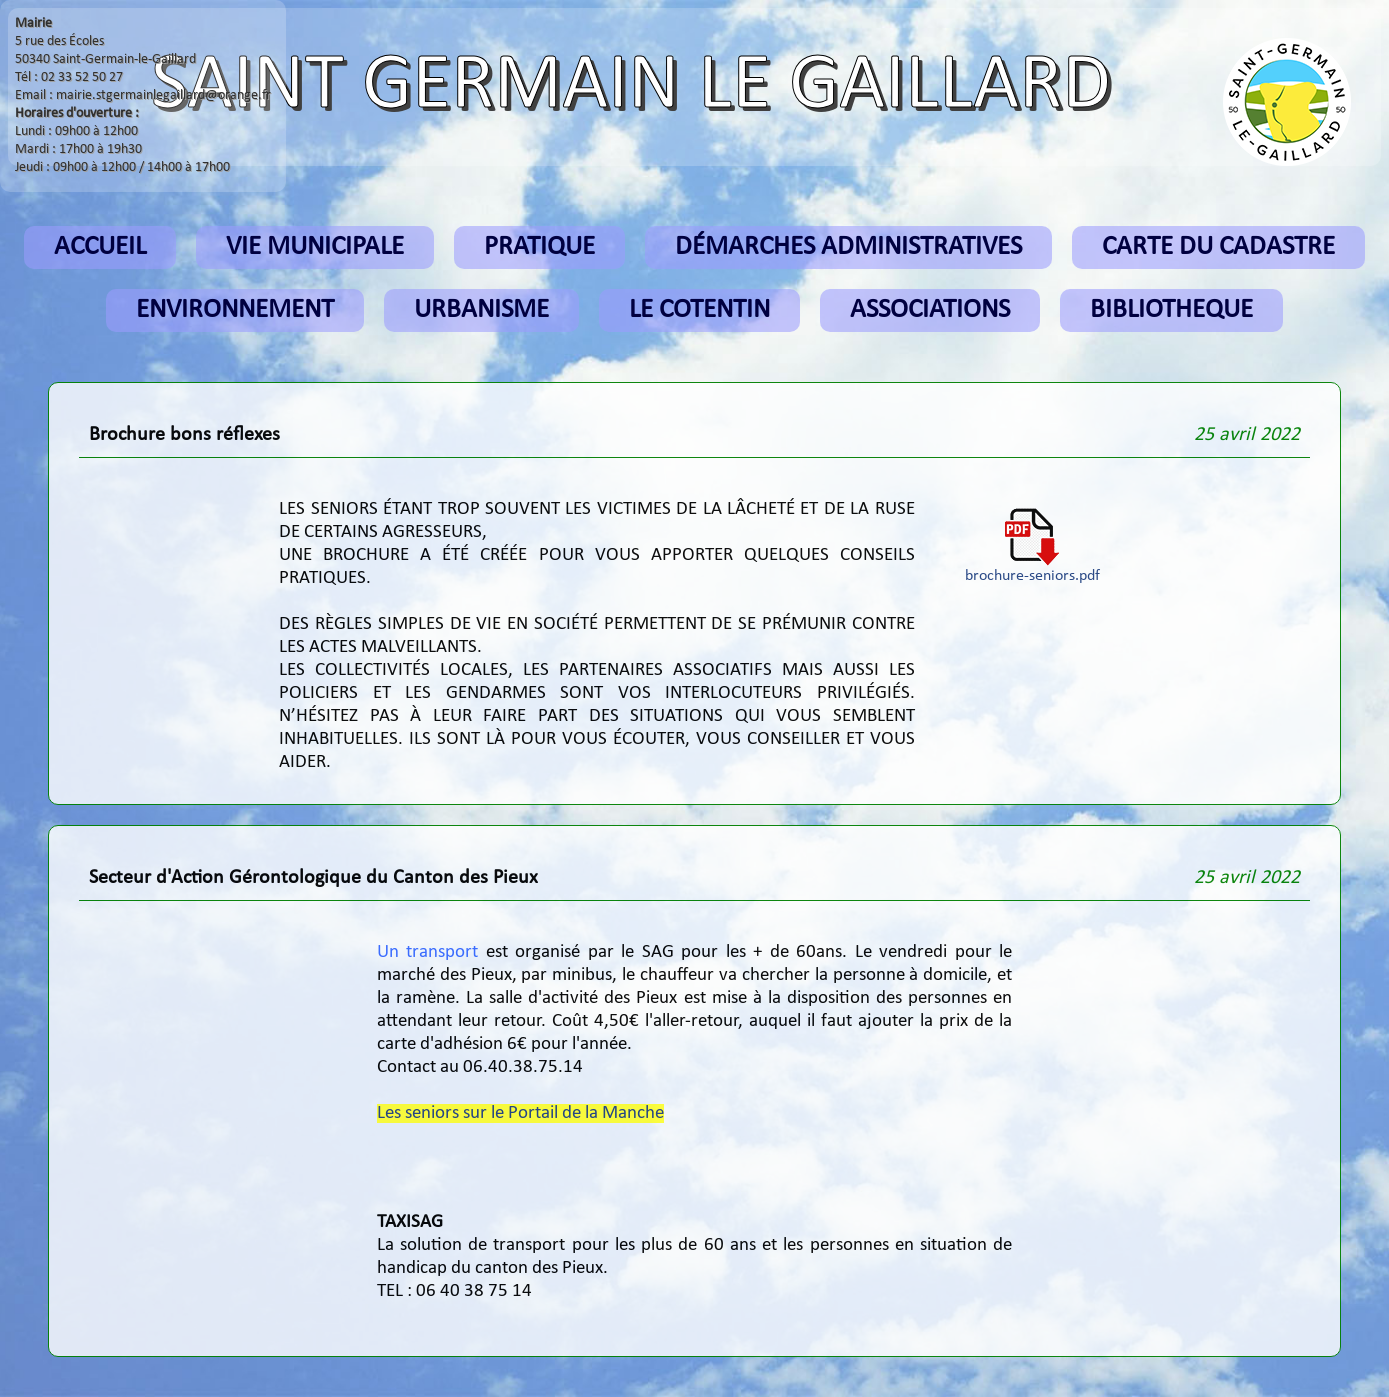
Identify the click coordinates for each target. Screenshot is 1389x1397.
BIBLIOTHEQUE (1171, 310)
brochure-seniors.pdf (1032, 569)
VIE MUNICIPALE (315, 247)
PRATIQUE (539, 247)
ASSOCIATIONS (930, 310)
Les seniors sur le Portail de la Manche (520, 1113)
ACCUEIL (100, 247)
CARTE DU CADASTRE (1218, 247)
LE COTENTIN (699, 310)
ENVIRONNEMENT (235, 310)
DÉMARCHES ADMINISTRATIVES (848, 247)
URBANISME (481, 310)
